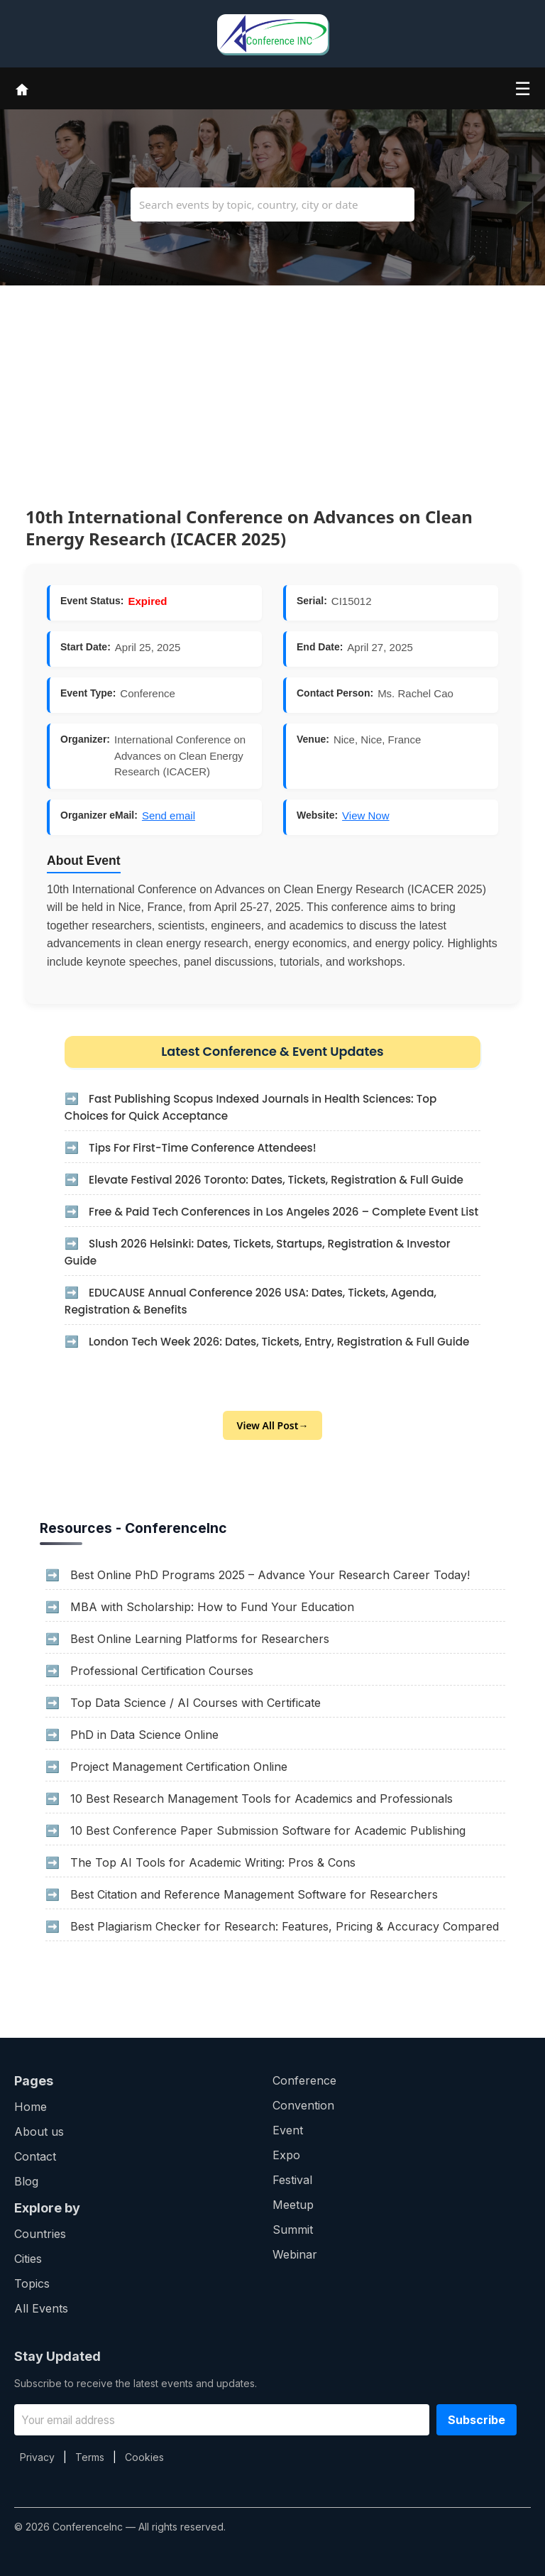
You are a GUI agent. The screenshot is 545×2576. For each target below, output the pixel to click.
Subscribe (476, 2420)
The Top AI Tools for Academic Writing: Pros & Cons (213, 1862)
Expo (286, 2155)
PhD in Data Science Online (144, 1735)
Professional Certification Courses (161, 1671)
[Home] (22, 88)
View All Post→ (273, 1425)
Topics (32, 2283)
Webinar (294, 2254)
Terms (89, 2457)
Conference (304, 2080)
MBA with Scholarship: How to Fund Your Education (212, 1607)
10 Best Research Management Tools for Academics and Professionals (261, 1798)
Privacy (37, 2457)
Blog (26, 2181)
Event (287, 2130)
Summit (292, 2229)
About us (39, 2131)
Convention (303, 2105)
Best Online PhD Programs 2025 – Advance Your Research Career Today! (270, 1575)
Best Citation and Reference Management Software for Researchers (254, 1894)
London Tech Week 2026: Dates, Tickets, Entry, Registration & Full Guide (279, 1341)
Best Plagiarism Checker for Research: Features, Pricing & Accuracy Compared (284, 1926)
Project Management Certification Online (178, 1766)
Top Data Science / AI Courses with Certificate (195, 1703)
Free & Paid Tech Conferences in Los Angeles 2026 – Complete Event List (283, 1211)
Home (30, 2107)
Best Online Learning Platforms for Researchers (199, 1639)
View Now (365, 815)
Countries (40, 2234)
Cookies (144, 2457)
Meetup (293, 2205)
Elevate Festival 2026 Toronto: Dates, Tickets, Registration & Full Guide (276, 1179)
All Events (41, 2308)
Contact (35, 2156)
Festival (292, 2180)
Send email (168, 815)
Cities (28, 2259)
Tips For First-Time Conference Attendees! (202, 1147)
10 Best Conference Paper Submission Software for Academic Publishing (268, 1830)
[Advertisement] (272, 384)
